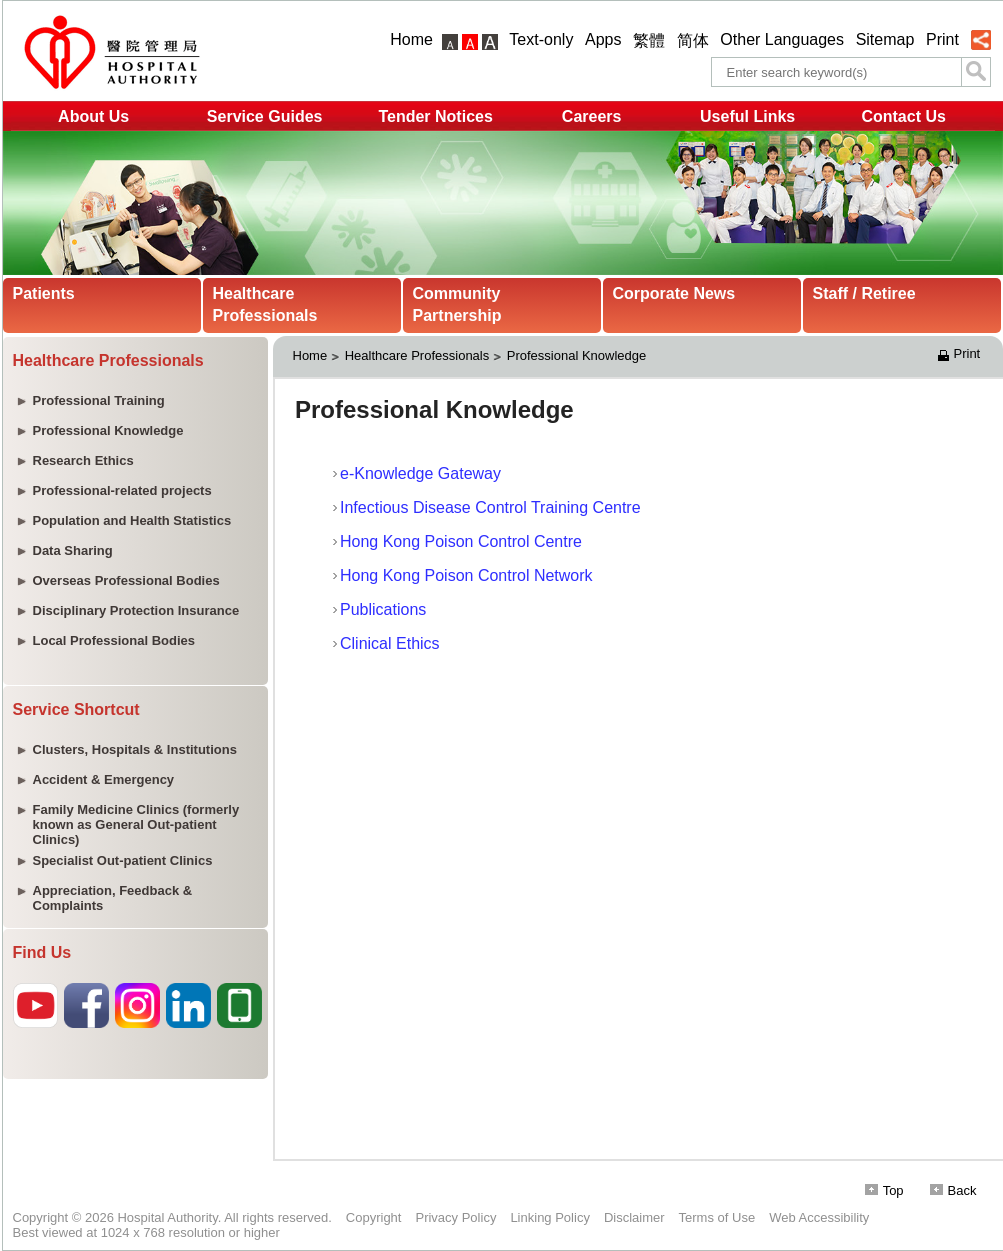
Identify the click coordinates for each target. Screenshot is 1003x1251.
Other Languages (782, 39)
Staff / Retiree (864, 293)
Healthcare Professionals (265, 304)
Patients (44, 293)
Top (884, 1190)
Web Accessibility (819, 1217)
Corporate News (674, 293)
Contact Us (903, 116)
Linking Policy (550, 1217)
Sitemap (885, 39)
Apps (603, 39)
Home (411, 39)
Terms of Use (717, 1217)
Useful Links (747, 116)
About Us (93, 116)
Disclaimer (634, 1217)
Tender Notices (435, 116)
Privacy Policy (455, 1217)
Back (953, 1190)
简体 (693, 40)
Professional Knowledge (576, 355)
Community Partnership (457, 304)
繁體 (649, 40)
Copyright (374, 1217)
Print (942, 39)
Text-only (541, 39)
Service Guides (265, 116)
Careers (592, 116)
